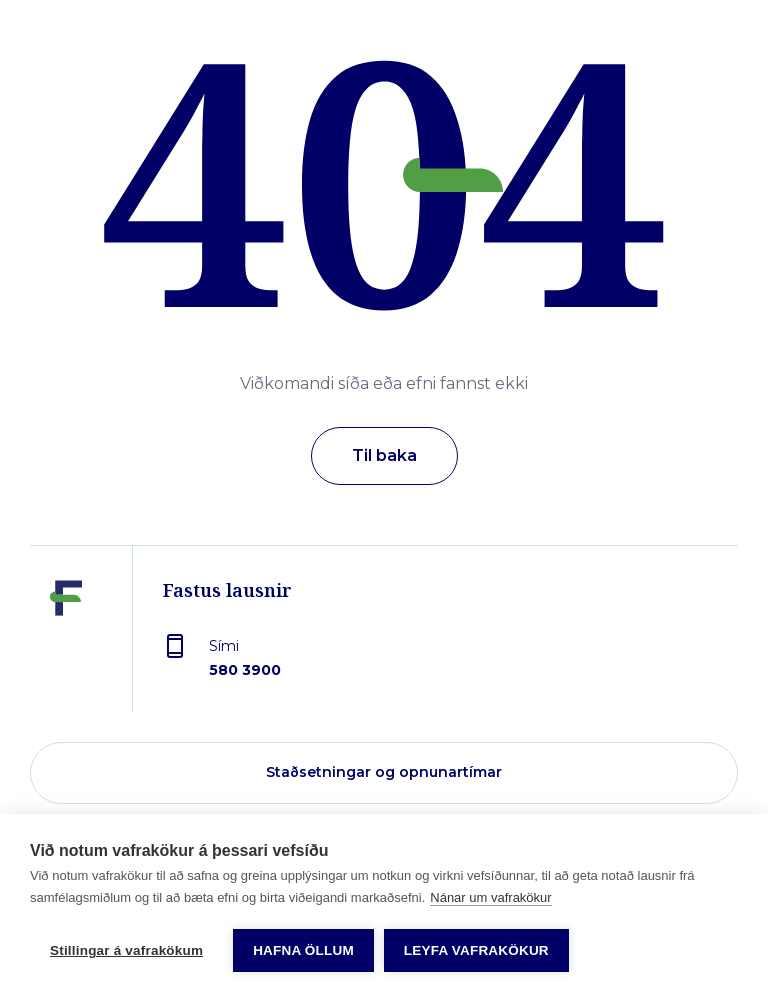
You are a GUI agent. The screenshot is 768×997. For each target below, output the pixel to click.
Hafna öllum (303, 950)
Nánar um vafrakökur (490, 897)
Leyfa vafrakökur (476, 950)
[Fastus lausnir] (66, 644)
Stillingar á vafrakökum (126, 950)
